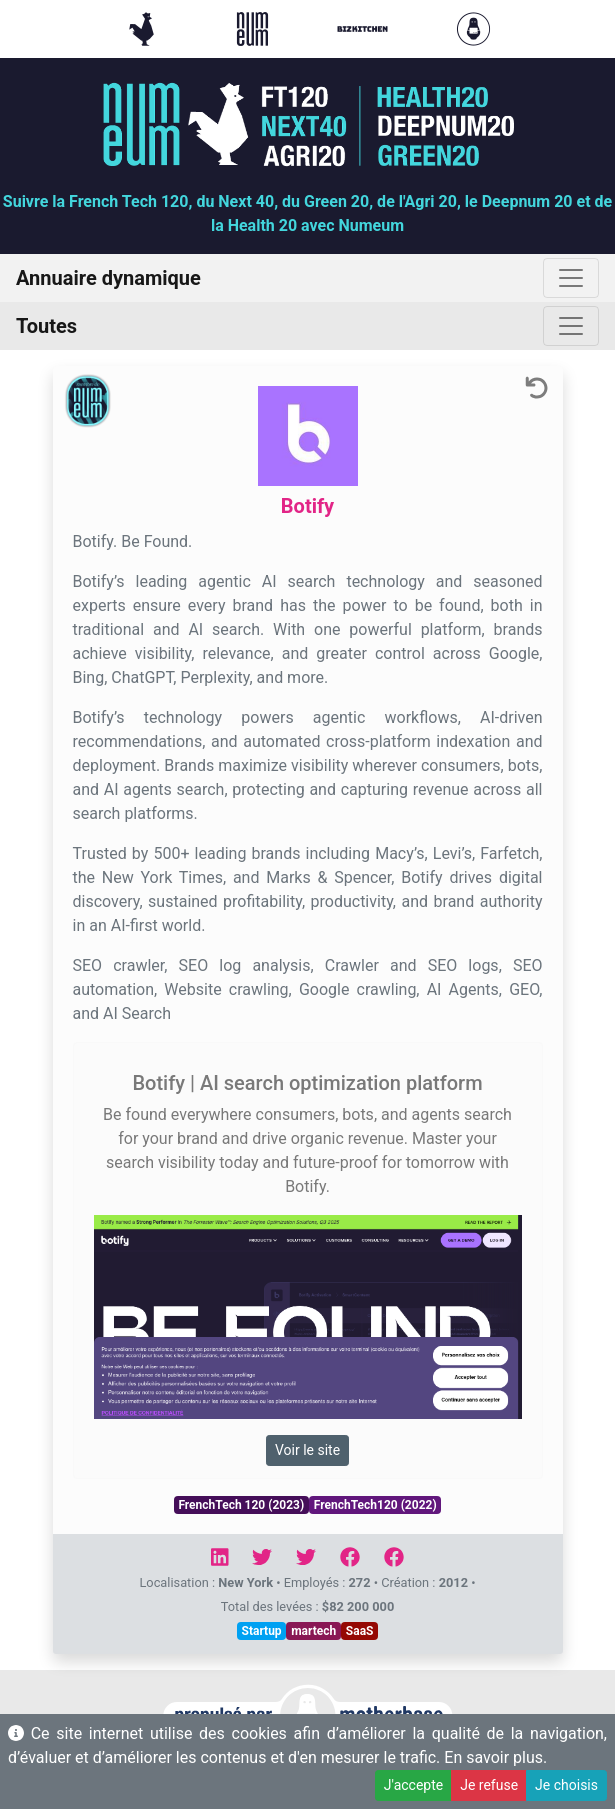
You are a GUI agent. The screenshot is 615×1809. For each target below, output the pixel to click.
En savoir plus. (495, 1757)
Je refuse (489, 1785)
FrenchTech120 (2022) (375, 1505)
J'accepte (413, 1785)
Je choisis (566, 1785)
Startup (262, 1631)
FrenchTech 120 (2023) (241, 1505)
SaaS (360, 1631)
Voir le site (307, 1450)
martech (313, 1631)
